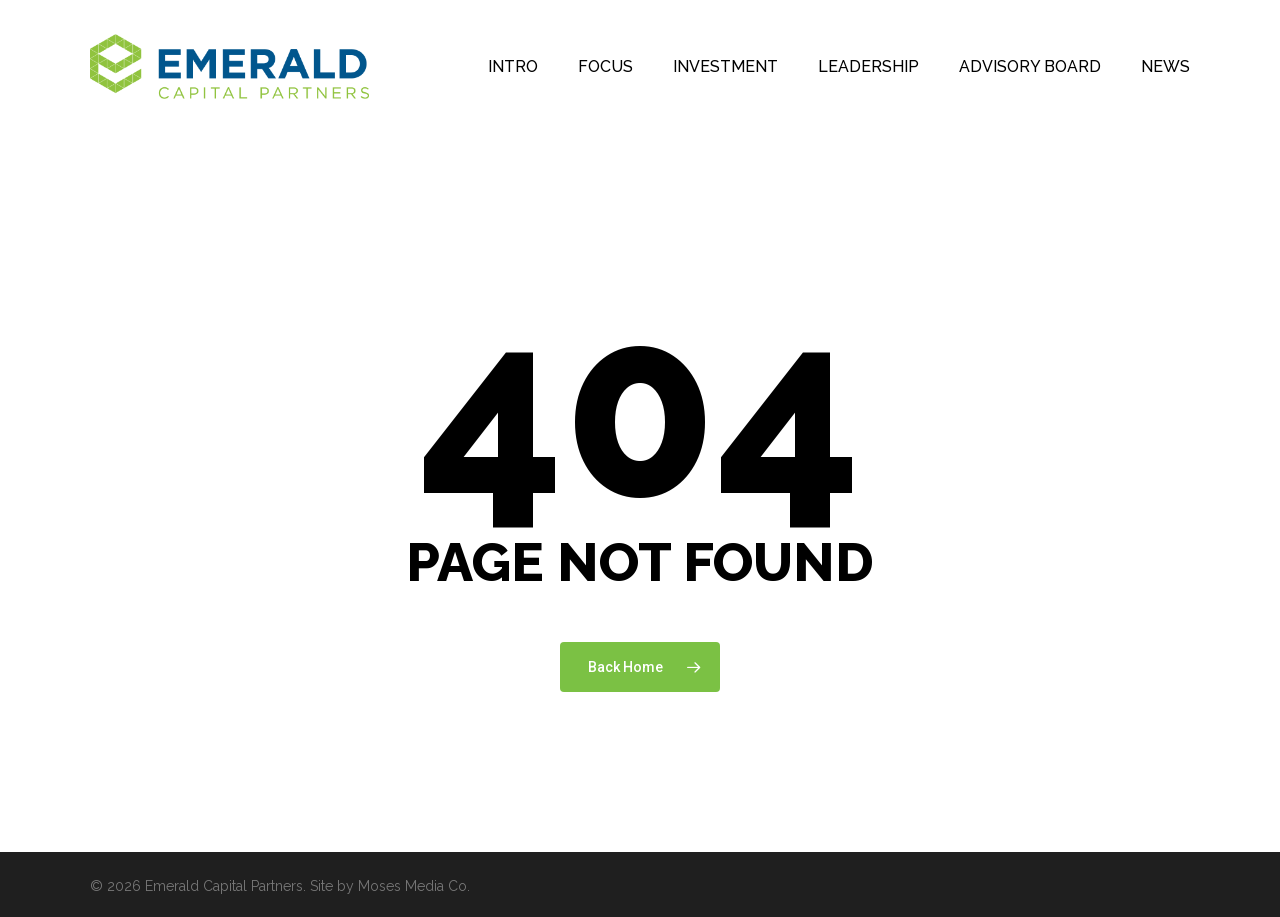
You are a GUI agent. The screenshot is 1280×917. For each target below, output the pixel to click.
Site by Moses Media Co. (390, 886)
